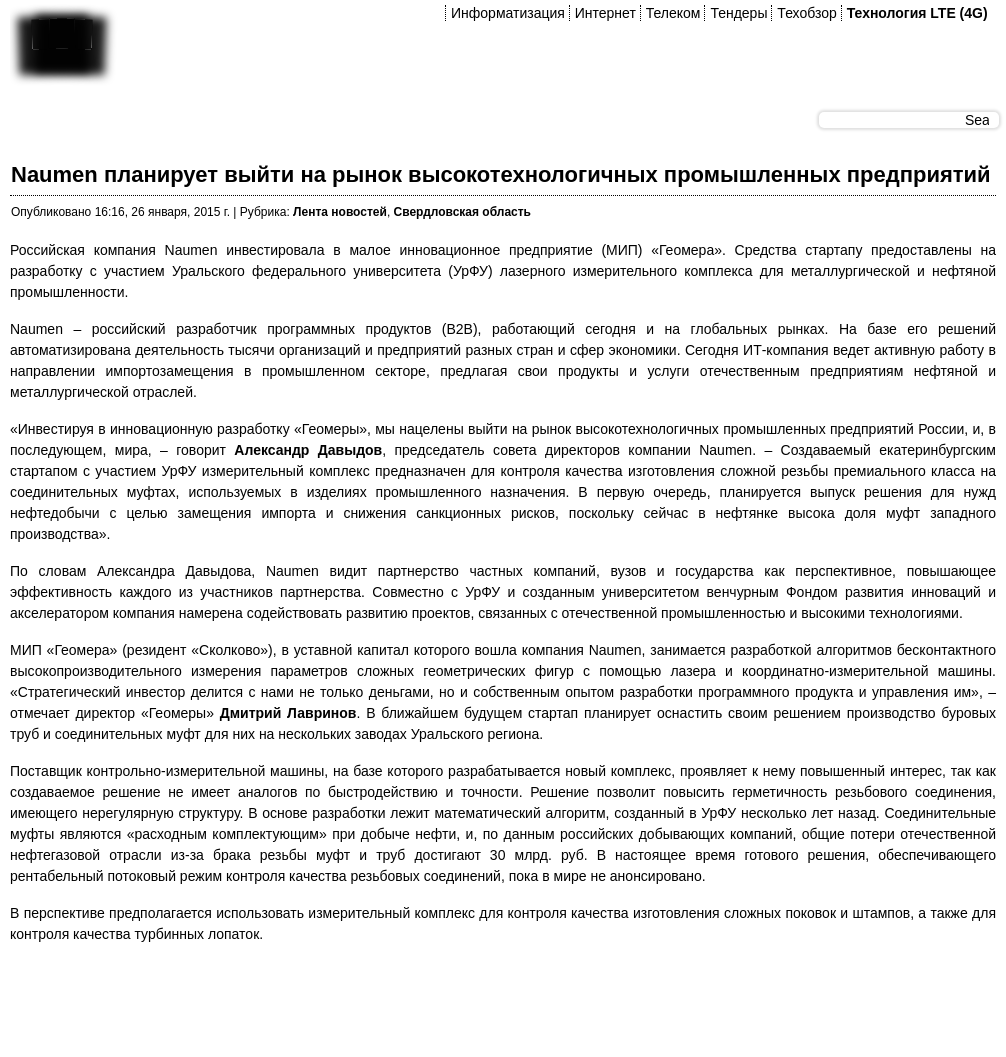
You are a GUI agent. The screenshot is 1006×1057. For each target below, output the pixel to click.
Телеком (673, 13)
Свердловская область (462, 212)
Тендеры (738, 13)
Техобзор (806, 13)
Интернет (605, 13)
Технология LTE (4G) (917, 13)
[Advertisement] (374, 1006)
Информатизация (508, 13)
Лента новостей (340, 212)
